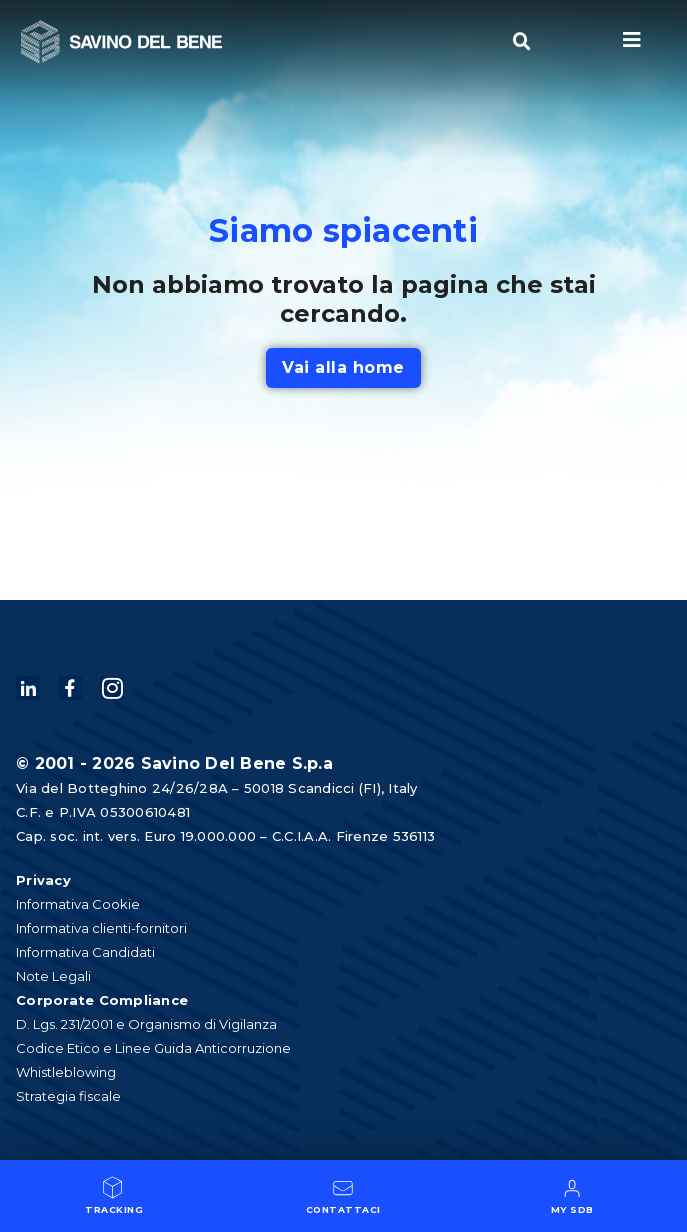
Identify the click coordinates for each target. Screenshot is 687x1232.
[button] (522, 42)
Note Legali (53, 976)
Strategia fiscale (68, 1096)
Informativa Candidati (85, 952)
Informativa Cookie (78, 904)
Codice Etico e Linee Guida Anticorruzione (153, 1048)
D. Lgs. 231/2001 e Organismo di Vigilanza (146, 1024)
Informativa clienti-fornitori (101, 928)
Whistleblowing (66, 1072)
